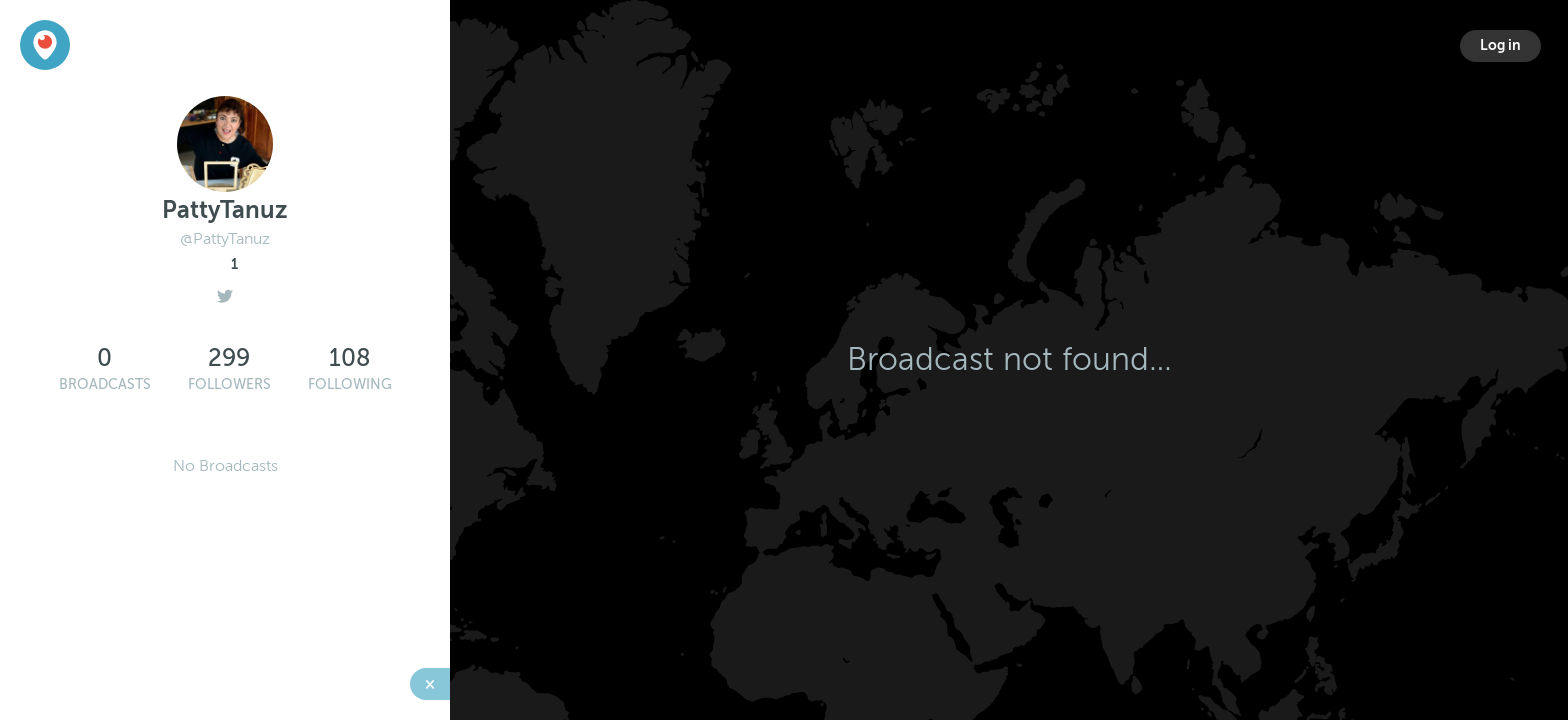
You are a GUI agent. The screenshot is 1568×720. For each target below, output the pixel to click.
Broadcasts (105, 384)
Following (350, 384)
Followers (229, 384)
